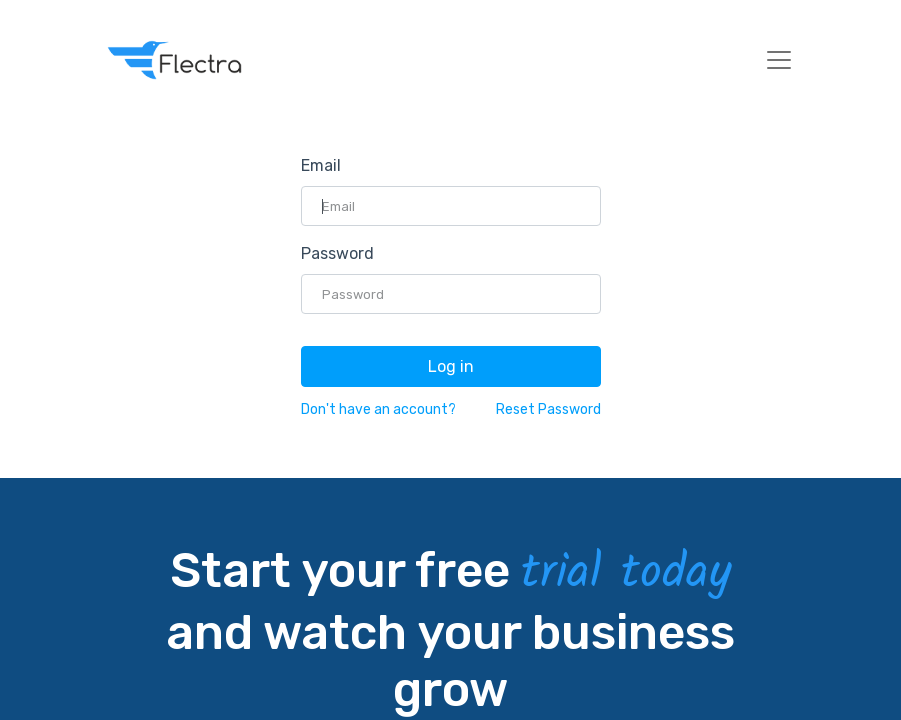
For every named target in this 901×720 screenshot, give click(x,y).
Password (337, 253)
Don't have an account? (378, 409)
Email (321, 165)
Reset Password (548, 409)
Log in (451, 366)
